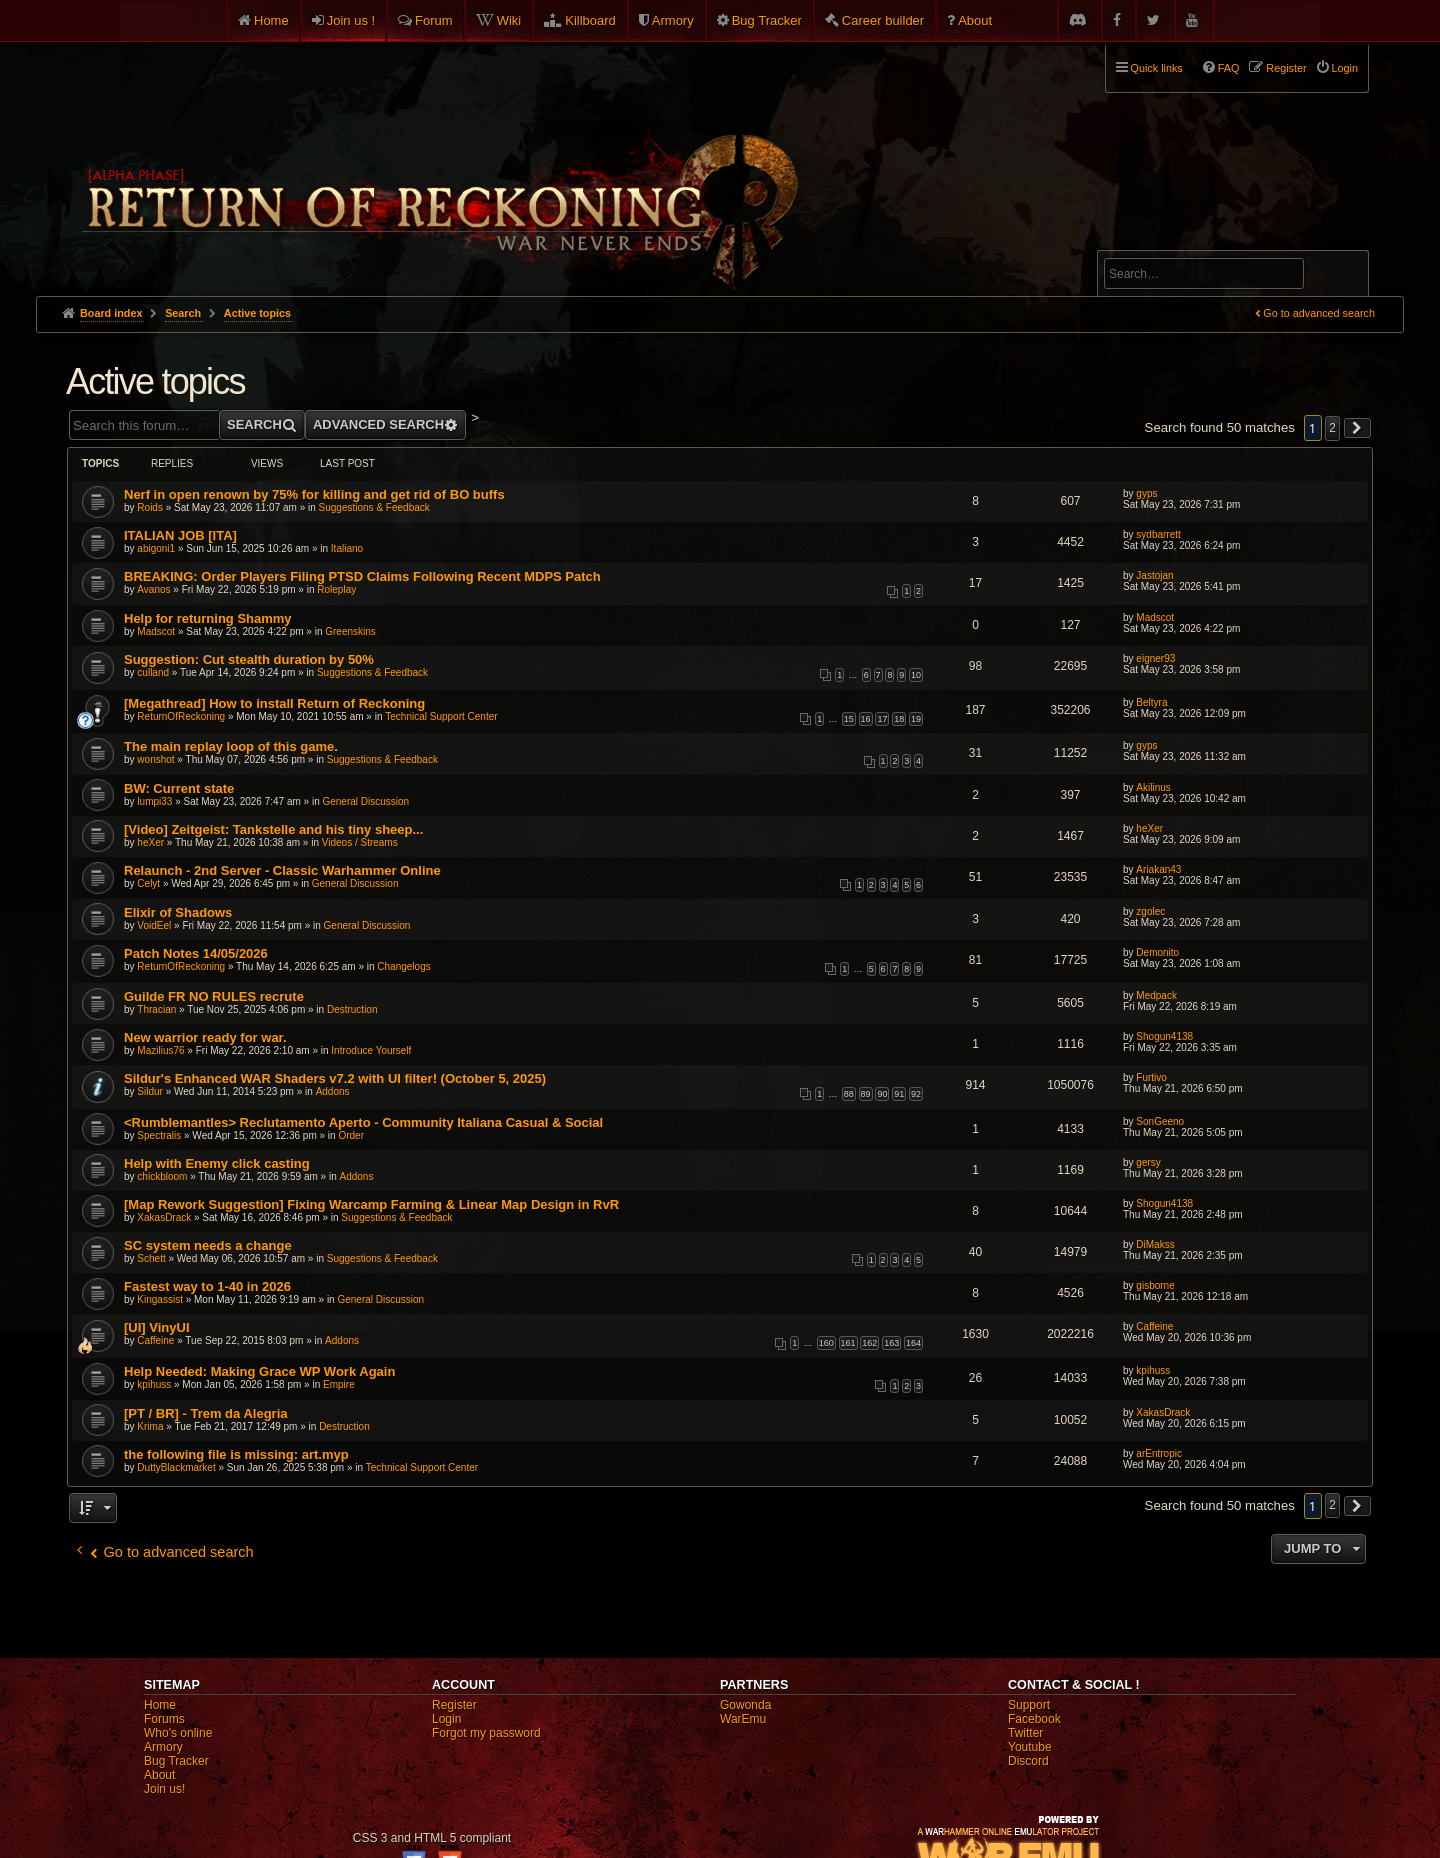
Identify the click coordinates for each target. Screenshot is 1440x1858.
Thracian (156, 1009)
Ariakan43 (1158, 869)
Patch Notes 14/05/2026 (196, 953)
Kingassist (160, 1299)
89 (866, 1094)
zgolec (1150, 911)
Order (351, 1135)
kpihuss (154, 1384)
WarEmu (743, 1719)
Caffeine (155, 1340)
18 (899, 719)
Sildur (150, 1091)
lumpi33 (154, 801)
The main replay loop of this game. (231, 746)
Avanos (153, 589)
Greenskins (350, 631)
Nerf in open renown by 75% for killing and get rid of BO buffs (314, 494)
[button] (1358, 428)
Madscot (156, 631)
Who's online (178, 1733)
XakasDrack (164, 1217)
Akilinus (1153, 787)
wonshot (155, 759)
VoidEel (154, 925)
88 (849, 1094)
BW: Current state (179, 788)
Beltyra (1151, 702)
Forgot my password (486, 1733)
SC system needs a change (208, 1245)
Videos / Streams (360, 842)
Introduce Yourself (371, 1050)
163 (891, 1343)
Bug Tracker (767, 20)
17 (882, 719)
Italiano (347, 548)
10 (916, 675)
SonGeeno (1160, 1121)
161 (848, 1343)
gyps (1146, 493)
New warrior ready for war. (205, 1037)
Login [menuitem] (1345, 68)
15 (849, 719)
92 (916, 1094)
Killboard (590, 20)
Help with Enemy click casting (217, 1163)
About (975, 20)
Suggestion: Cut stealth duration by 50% (249, 659)
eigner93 (1155, 658)
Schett (151, 1258)
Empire (339, 1384)
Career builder (883, 20)
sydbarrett (1158, 534)
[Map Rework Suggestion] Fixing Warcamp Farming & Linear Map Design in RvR (371, 1204)
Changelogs (403, 966)
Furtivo (1151, 1077)
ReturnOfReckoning (181, 716)
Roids (150, 507)
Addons (333, 1091)
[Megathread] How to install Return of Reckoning (274, 703)
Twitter (1025, 1733)
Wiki (509, 20)
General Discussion (365, 801)
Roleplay (336, 589)
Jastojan (1154, 575)
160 (826, 1343)
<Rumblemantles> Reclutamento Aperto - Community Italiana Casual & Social (363, 1122)
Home (271, 20)
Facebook (1034, 1719)
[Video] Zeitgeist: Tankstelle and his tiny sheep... (273, 829)
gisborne (1155, 1285)
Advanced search (1166, 241)
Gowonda (745, 1705)
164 (913, 1343)
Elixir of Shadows (178, 912)
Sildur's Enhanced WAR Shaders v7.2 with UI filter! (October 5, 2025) (335, 1078)
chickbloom (162, 1176)
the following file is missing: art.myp (236, 1454)
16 (866, 719)
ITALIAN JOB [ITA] (180, 535)
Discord (1028, 1761)
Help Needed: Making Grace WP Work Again (259, 1371)
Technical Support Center (441, 716)
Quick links (1157, 68)
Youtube (1030, 1747)
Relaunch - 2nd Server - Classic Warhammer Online (282, 870)
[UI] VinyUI (157, 1327)
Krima (150, 1426)
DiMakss (1155, 1244)
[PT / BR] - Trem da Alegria (206, 1413)
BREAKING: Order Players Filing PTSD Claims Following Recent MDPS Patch (362, 576)
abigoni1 (156, 548)
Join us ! (351, 20)
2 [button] (1332, 428)
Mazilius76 (160, 1050)
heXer (150, 842)
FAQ (1229, 68)
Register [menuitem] (1286, 68)
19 (916, 719)
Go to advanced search (1319, 313)
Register (454, 1705)
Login (446, 1719)
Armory (673, 20)
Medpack (1156, 995)
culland (153, 672)
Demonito (1157, 952)
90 (882, 1094)
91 (899, 1094)
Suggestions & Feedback (374, 507)
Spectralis (159, 1135)
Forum (434, 20)
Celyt (148, 883)
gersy (1148, 1162)
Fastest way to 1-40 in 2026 (207, 1286)
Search (1342, 277)
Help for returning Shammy (208, 618)
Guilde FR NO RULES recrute (214, 996)
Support (1029, 1705)
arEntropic (1159, 1453)
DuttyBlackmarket (176, 1467)
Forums (164, 1719)
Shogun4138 (1164, 1036)
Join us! (164, 1789)
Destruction (352, 1009)
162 (869, 1343)
